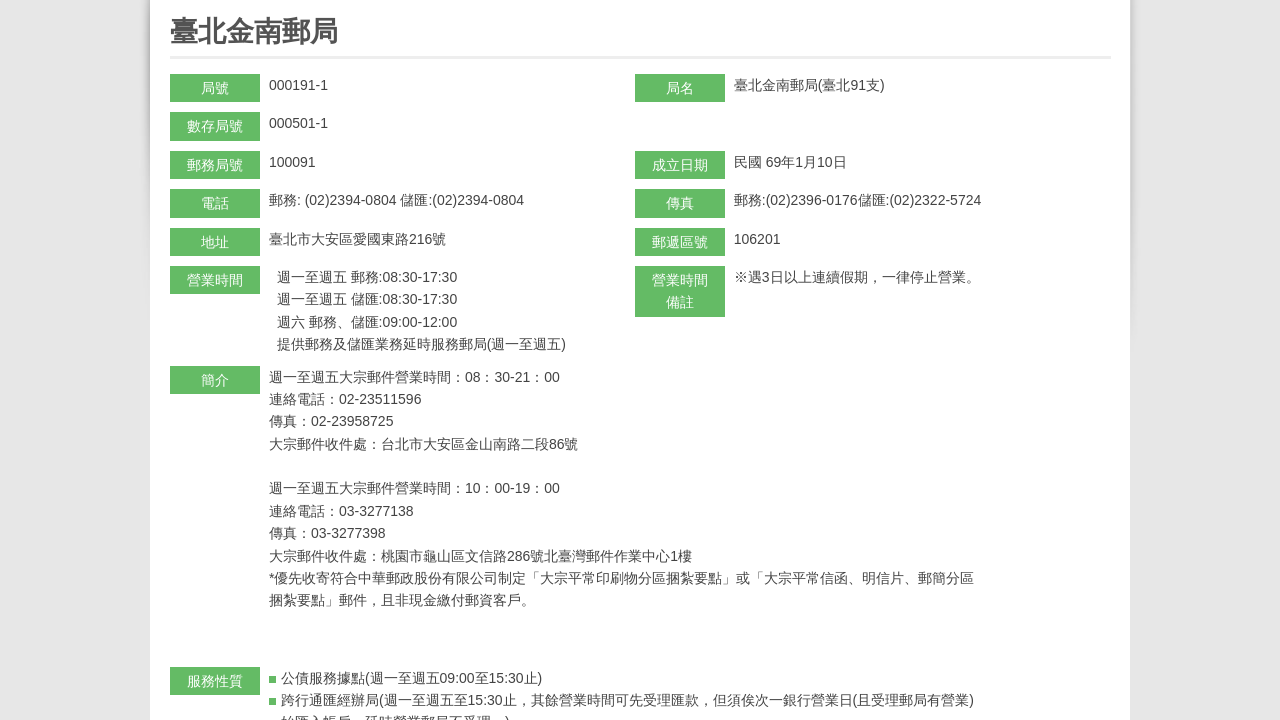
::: (176, 8)
